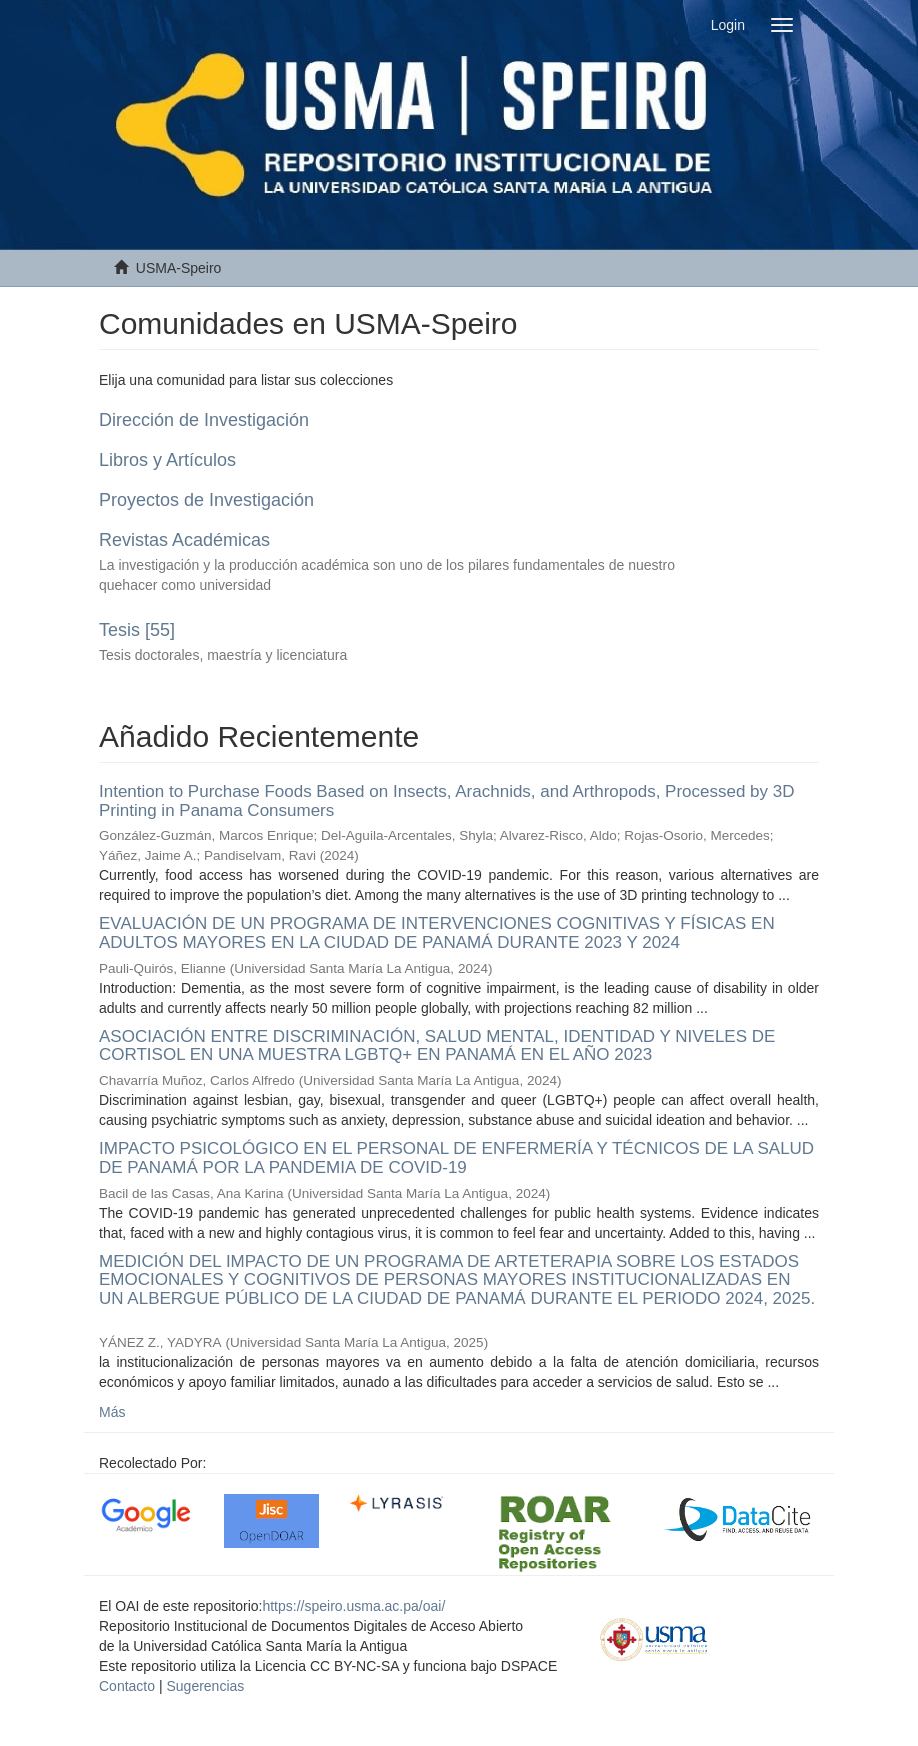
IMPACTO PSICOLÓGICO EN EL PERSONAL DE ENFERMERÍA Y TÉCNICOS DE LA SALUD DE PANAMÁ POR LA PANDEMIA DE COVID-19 (456, 1158)
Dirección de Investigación (204, 420)
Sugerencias (205, 1686)
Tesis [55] (137, 630)
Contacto (127, 1686)
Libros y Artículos (167, 460)
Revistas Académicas (184, 540)
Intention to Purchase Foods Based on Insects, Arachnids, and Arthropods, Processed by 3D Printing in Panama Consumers (447, 801)
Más (112, 1412)
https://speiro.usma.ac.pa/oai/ (353, 1606)
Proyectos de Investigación (206, 500)
